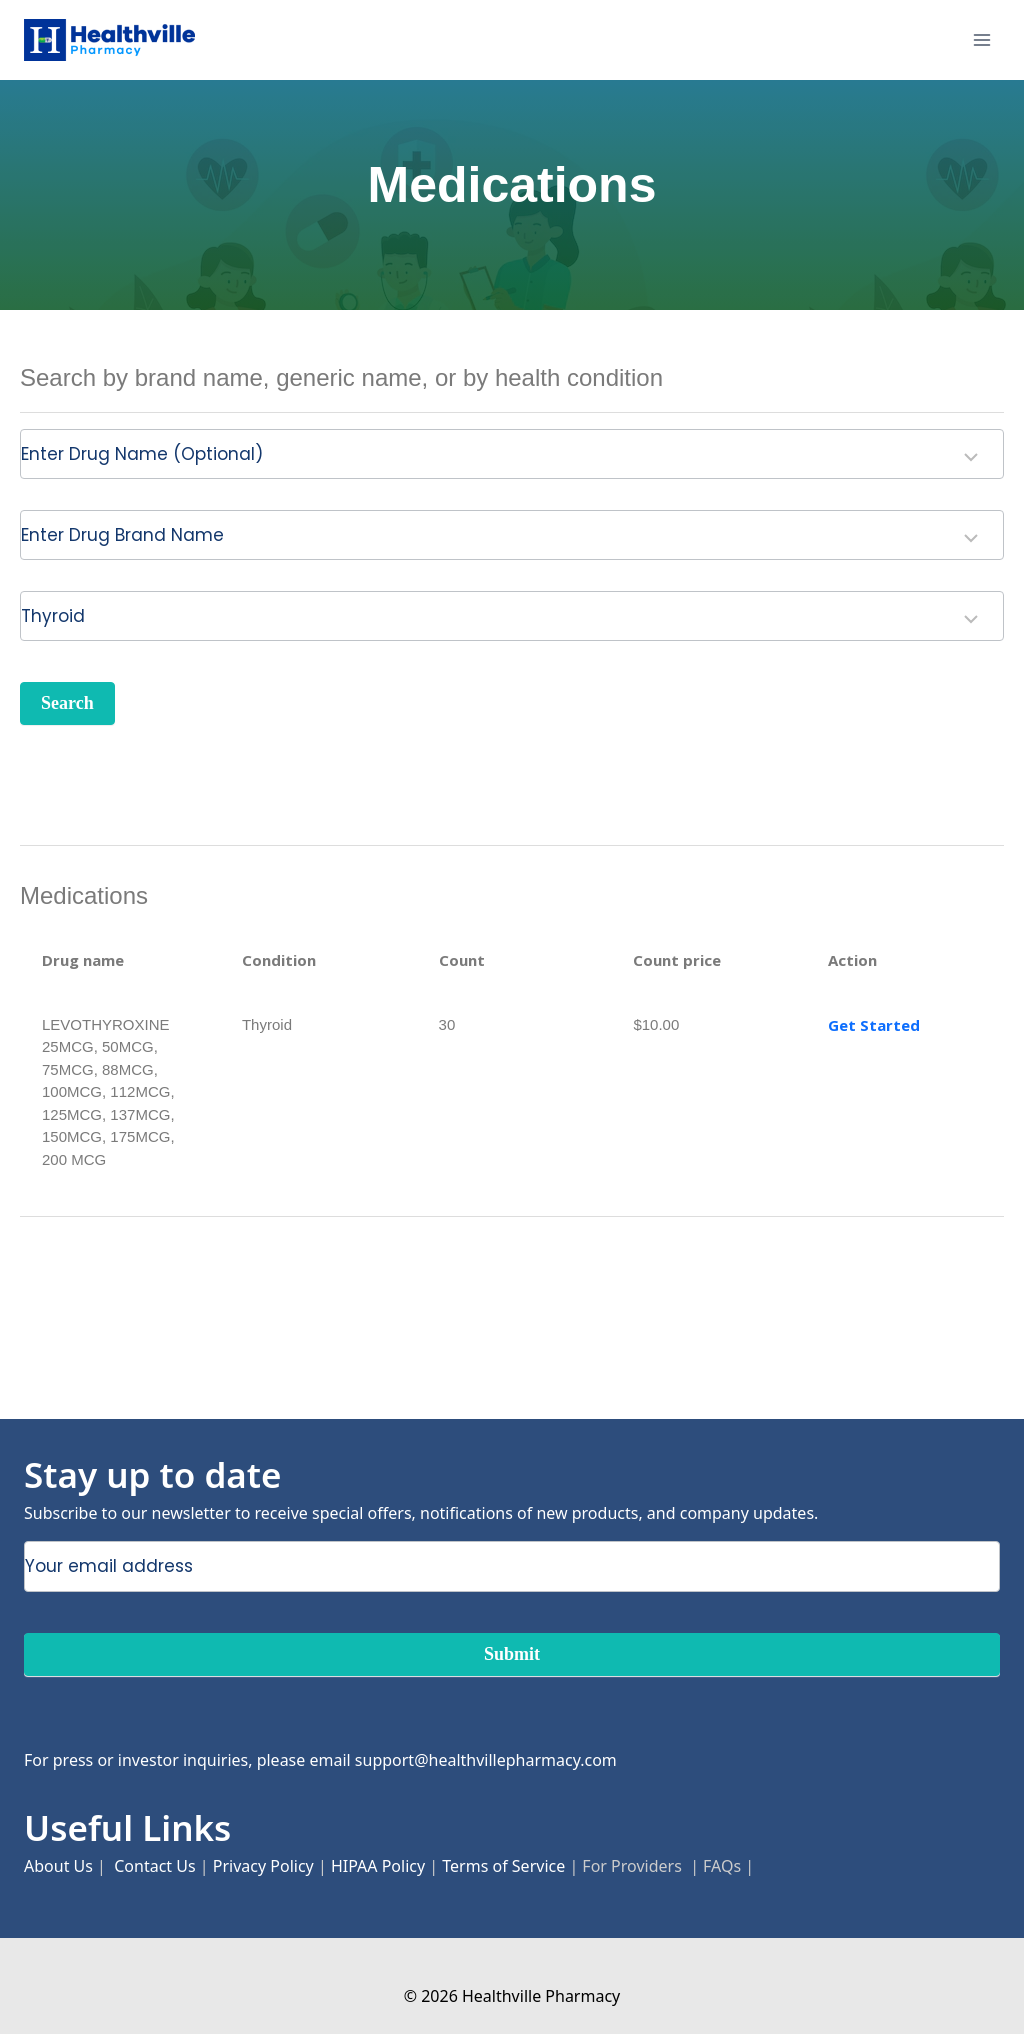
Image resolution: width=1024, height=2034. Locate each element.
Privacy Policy (263, 1866)
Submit (512, 1654)
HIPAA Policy (378, 1866)
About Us (58, 1866)
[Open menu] (981, 39)
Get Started (874, 1025)
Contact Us (154, 1866)
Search (67, 703)
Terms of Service (503, 1866)
